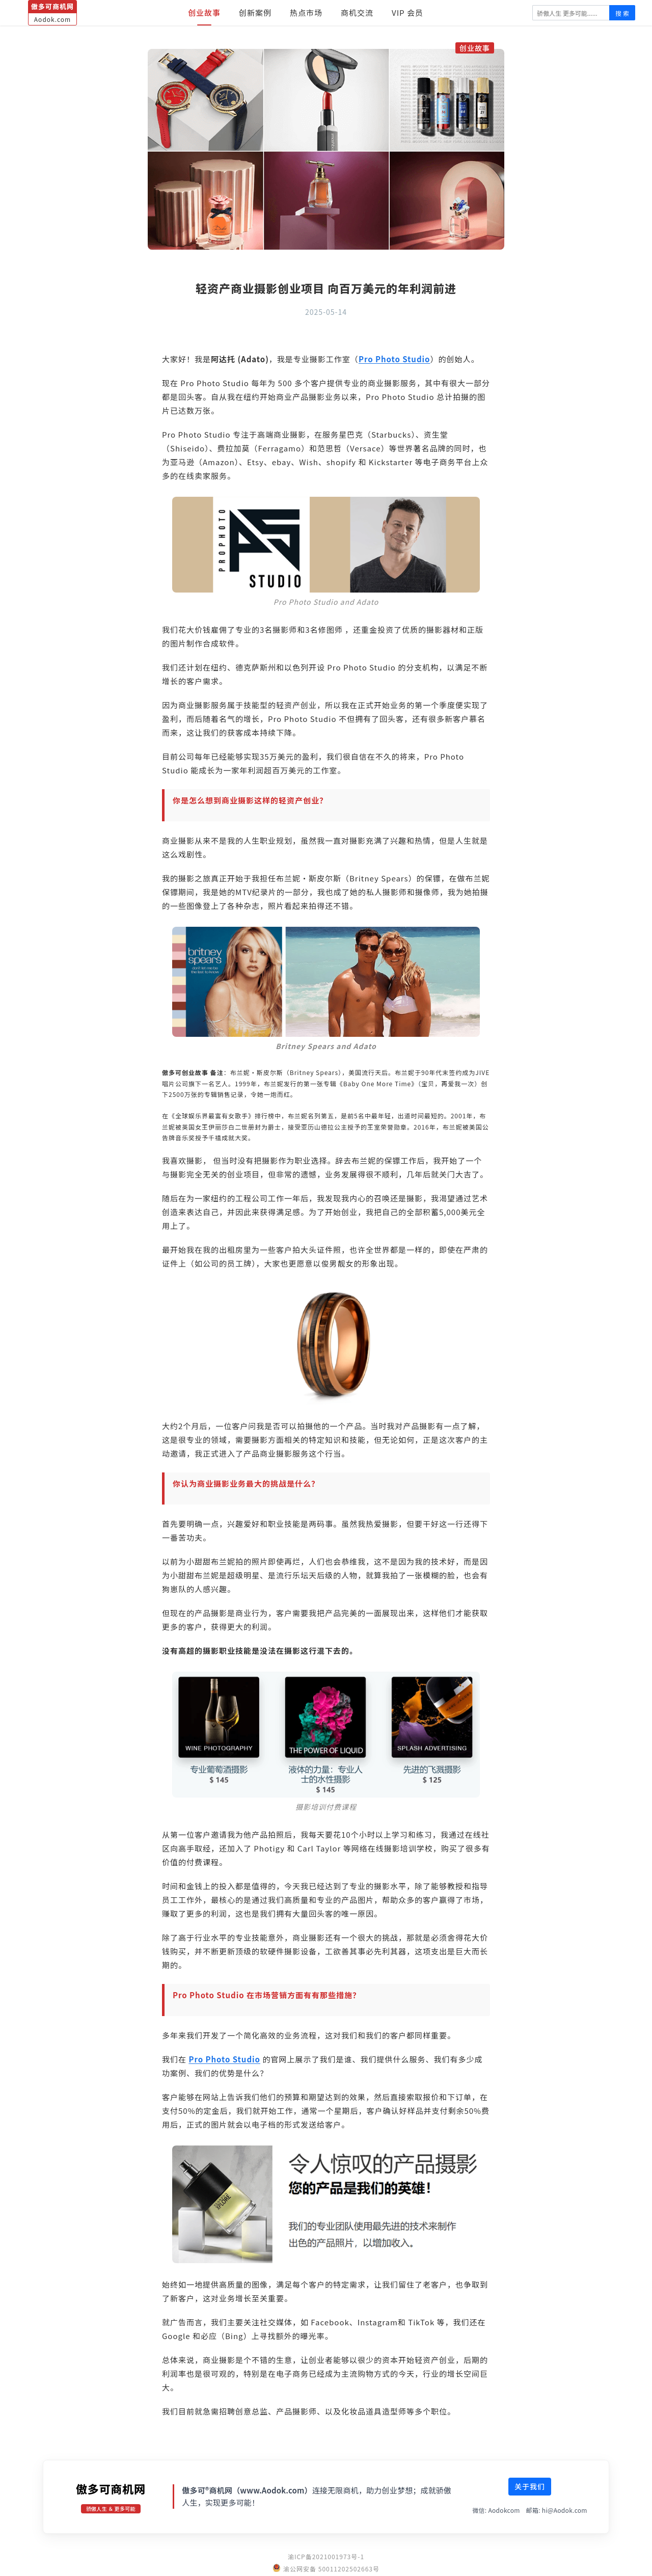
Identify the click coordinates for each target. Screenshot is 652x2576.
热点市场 (306, 12)
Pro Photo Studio (394, 359)
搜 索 (622, 13)
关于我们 (529, 2486)
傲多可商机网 (111, 2488)
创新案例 (255, 12)
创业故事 (204, 12)
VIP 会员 (407, 12)
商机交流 (357, 12)
